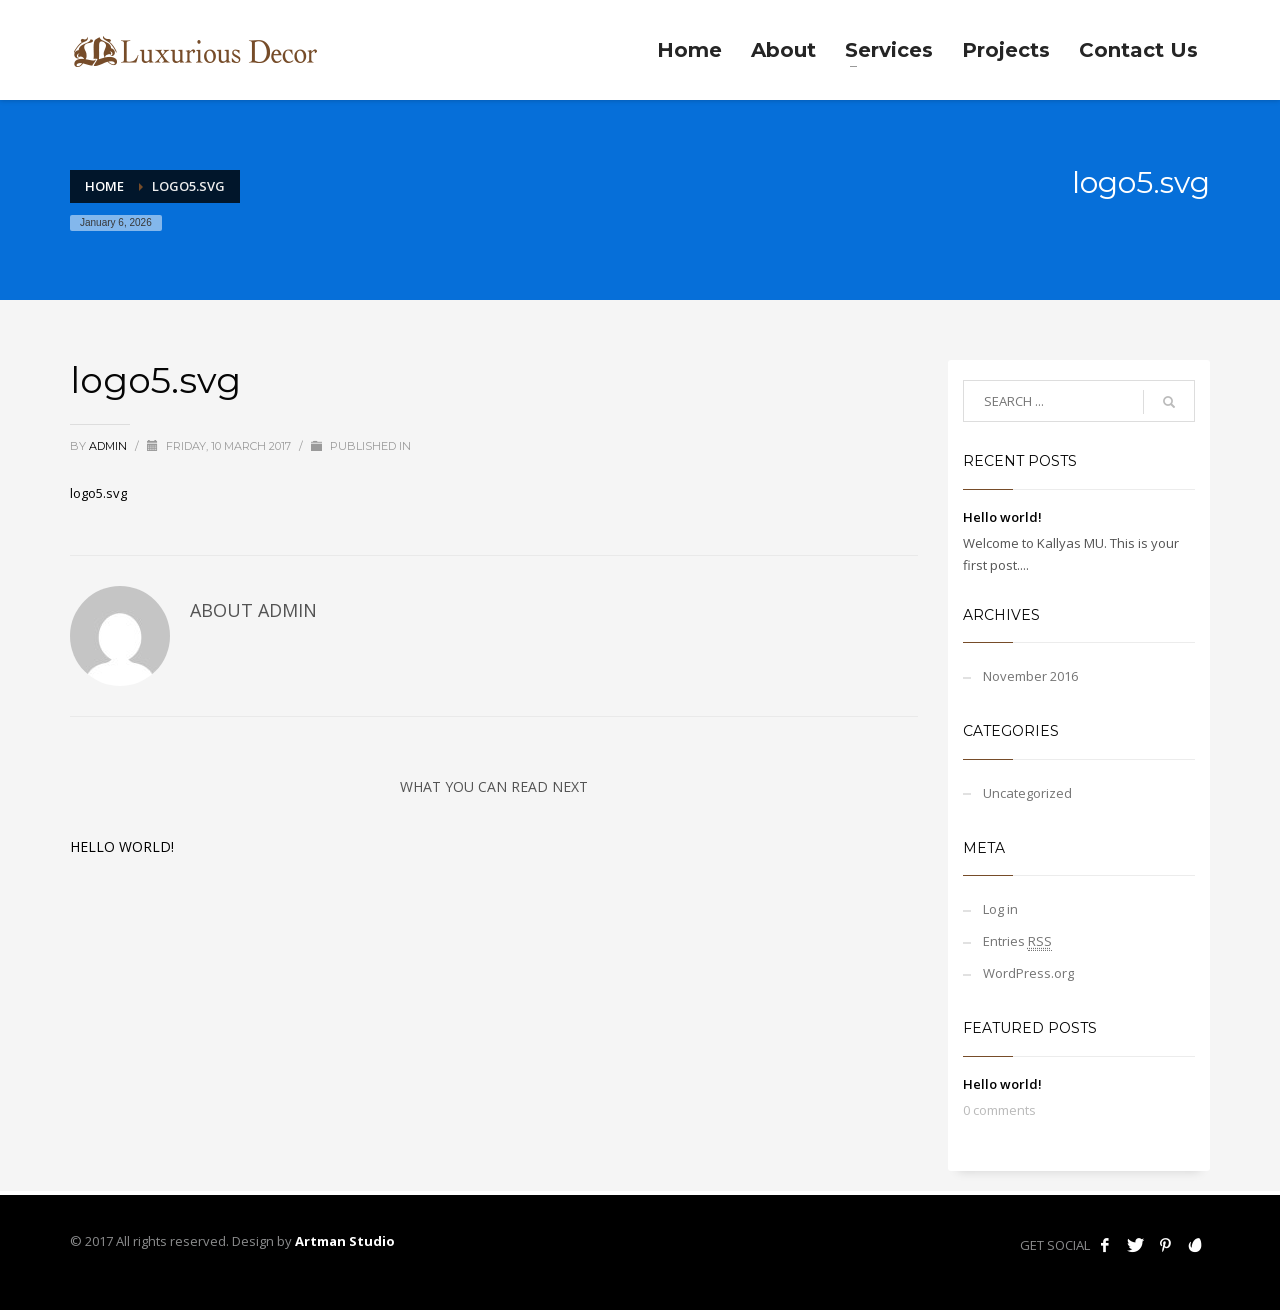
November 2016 (1030, 676)
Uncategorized (1027, 793)
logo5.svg (98, 493)
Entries (1017, 941)
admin (109, 446)
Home (104, 186)
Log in (1000, 909)
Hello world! (122, 846)
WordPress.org (1028, 973)
